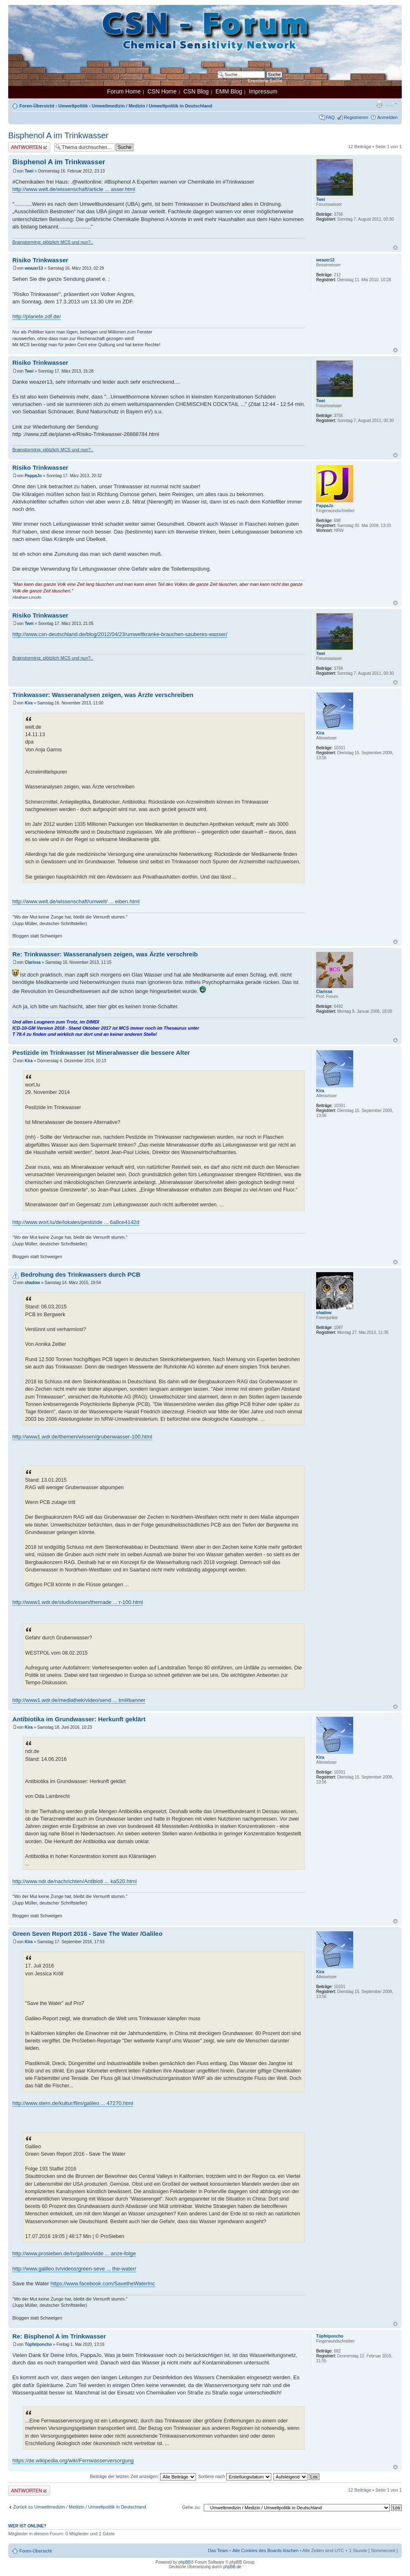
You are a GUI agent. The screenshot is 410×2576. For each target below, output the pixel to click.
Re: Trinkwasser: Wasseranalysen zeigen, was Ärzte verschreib (105, 954)
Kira (29, 703)
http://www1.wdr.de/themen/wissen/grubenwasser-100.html (82, 1437)
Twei (29, 171)
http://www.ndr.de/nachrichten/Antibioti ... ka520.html (74, 1881)
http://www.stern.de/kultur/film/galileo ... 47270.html (72, 2103)
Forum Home (124, 91)
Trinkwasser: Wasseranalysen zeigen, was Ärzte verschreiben (102, 694)
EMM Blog (228, 91)
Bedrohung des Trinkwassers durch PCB (80, 1274)
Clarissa (33, 962)
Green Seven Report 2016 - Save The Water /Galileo (87, 1933)
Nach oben (395, 247)
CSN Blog (195, 91)
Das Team (218, 2550)
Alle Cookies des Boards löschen (265, 2550)
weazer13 (34, 268)
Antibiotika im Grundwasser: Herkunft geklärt (78, 1719)
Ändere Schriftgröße (392, 104)
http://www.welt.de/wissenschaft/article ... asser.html (73, 189)
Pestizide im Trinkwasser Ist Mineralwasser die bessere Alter (101, 1052)
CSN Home (162, 91)
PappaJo (33, 475)
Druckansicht (379, 104)
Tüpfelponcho (38, 2344)
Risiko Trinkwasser (40, 259)
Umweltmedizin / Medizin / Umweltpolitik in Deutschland (152, 105)
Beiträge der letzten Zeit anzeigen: (143, 2476)
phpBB (184, 2562)
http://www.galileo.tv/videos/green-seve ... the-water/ (74, 2269)
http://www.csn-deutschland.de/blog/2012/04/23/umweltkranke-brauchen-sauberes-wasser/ (119, 634)
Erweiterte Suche (265, 80)
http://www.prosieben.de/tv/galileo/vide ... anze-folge (74, 2253)
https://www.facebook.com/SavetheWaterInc (103, 2283)
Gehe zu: (191, 2507)
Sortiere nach (234, 2476)
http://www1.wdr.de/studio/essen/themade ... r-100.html (77, 1602)
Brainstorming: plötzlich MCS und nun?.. (52, 242)
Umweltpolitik (73, 105)
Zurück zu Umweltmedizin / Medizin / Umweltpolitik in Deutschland (79, 2506)
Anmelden (387, 117)
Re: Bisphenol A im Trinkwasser (59, 2336)
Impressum (263, 91)
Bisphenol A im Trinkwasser (58, 135)
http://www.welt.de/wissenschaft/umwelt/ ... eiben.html (76, 901)
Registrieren (356, 117)
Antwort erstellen (29, 147)
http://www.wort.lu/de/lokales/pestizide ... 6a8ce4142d (76, 1222)
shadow (32, 1282)
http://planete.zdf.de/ (36, 316)
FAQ (330, 117)
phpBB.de (232, 2566)
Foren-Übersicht (36, 105)
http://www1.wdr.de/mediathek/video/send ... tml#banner (78, 1700)
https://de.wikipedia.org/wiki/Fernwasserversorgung (73, 2460)
